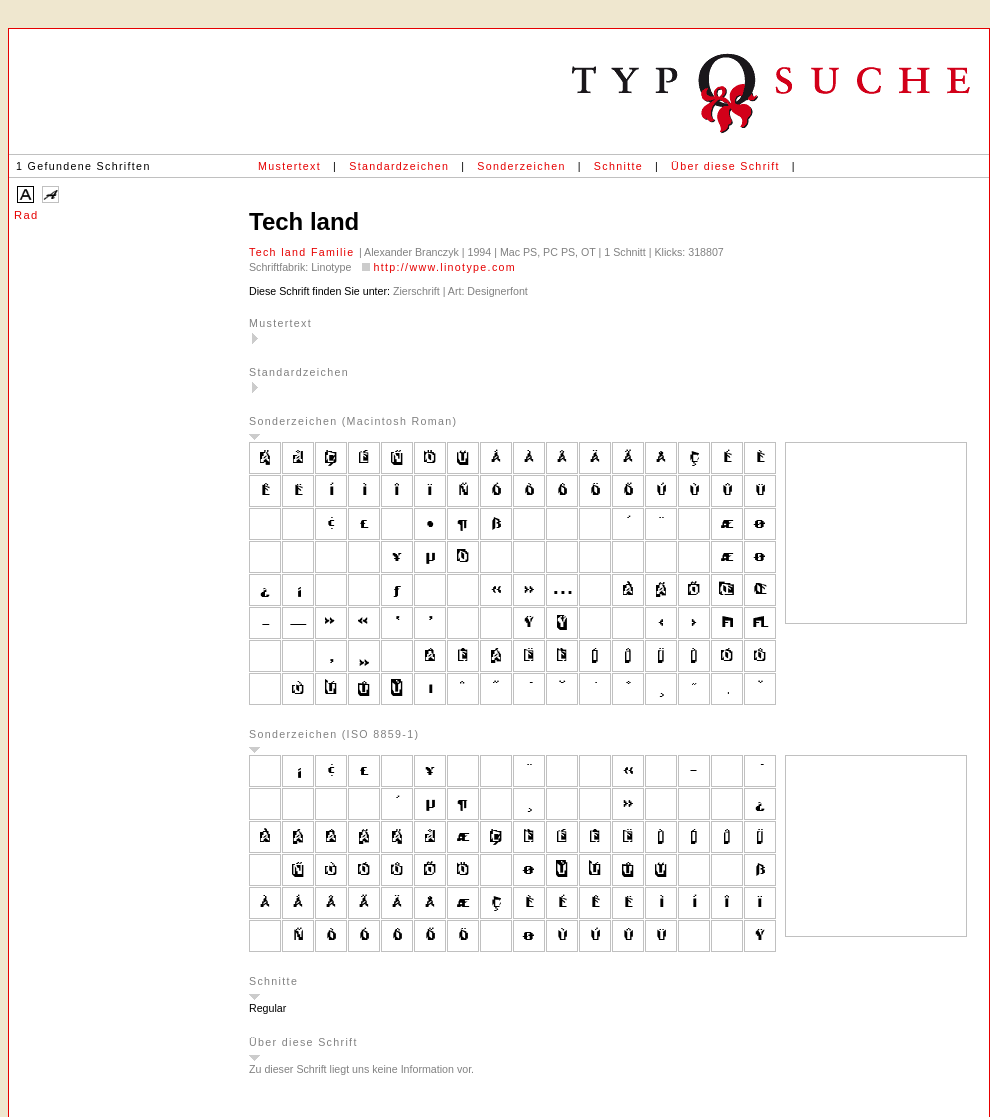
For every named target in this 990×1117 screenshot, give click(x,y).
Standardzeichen (399, 166)
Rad (26, 215)
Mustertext (289, 166)
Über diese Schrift (725, 166)
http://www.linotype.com (444, 267)
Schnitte (618, 166)
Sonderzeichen (521, 166)
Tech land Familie (304, 252)
